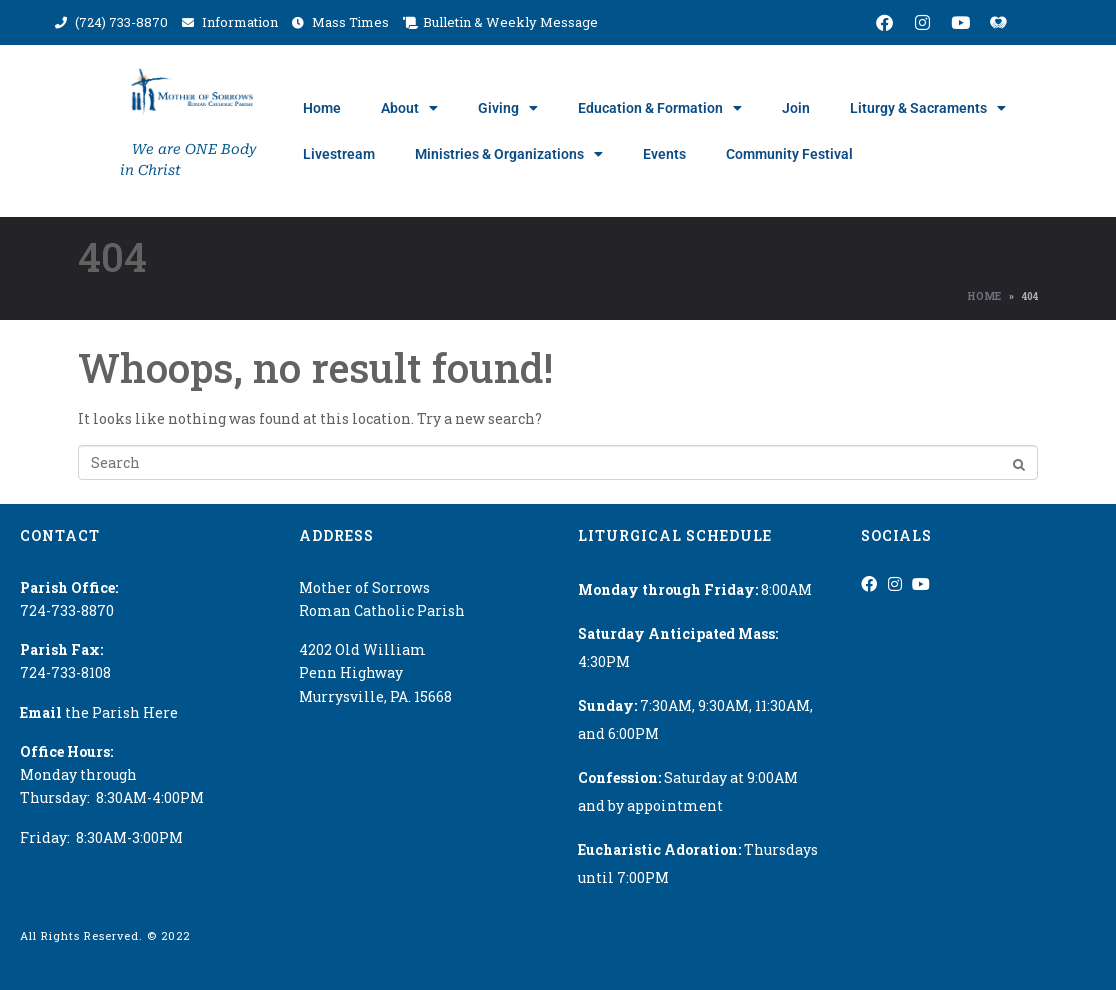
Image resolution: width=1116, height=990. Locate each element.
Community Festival (789, 154)
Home (322, 108)
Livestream (339, 154)
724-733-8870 (67, 610)
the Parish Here (99, 712)
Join (796, 108)
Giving (508, 108)
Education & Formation (660, 108)
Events (664, 154)
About (409, 108)
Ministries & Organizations (509, 154)
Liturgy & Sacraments (928, 108)
